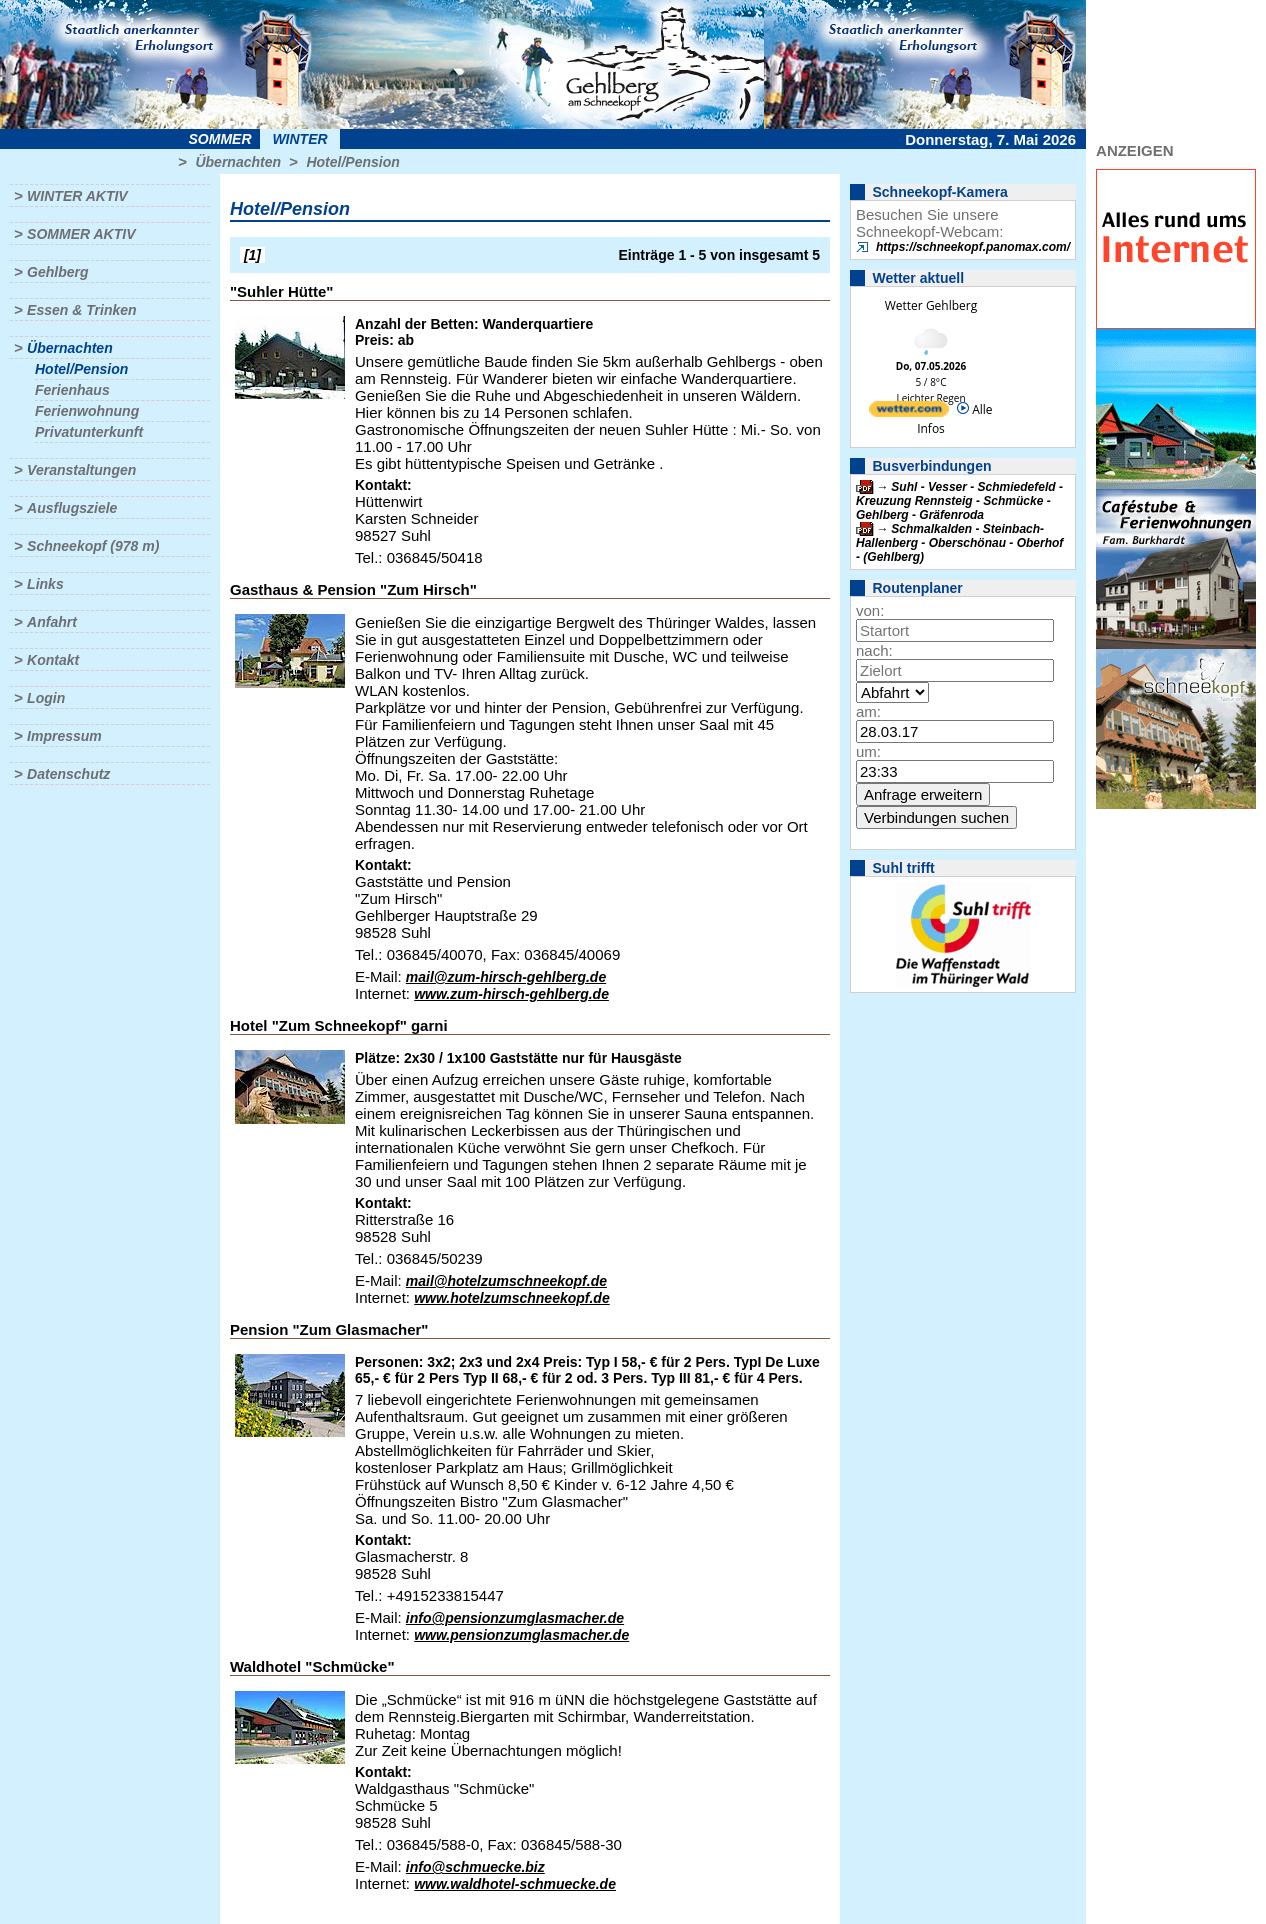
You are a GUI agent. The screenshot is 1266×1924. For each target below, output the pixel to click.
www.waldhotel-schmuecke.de (515, 1884)
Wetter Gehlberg (931, 305)
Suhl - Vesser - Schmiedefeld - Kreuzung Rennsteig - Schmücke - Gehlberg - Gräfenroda (959, 501)
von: (870, 610)
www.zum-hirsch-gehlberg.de (511, 994)
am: (868, 711)
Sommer (220, 139)
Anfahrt (52, 622)
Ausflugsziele (72, 508)
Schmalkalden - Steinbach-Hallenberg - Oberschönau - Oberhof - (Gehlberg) (959, 543)
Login (46, 698)
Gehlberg (57, 272)
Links (45, 584)
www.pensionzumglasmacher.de (521, 1635)
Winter (299, 139)
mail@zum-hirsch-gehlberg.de (506, 977)
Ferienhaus (72, 390)
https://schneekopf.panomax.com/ (973, 247)
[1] (252, 255)
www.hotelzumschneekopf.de (512, 1298)
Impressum (64, 736)
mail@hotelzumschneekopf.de (506, 1281)
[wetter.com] (909, 412)
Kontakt (53, 660)
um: (868, 751)
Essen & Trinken (81, 310)
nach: (874, 650)
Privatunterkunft (89, 432)
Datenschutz (68, 774)
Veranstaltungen (81, 470)
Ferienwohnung (87, 411)
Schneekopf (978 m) (93, 546)
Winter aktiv (77, 196)
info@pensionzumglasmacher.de (515, 1618)
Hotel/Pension (352, 162)
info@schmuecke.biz (475, 1867)
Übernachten (238, 162)
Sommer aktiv (81, 234)
